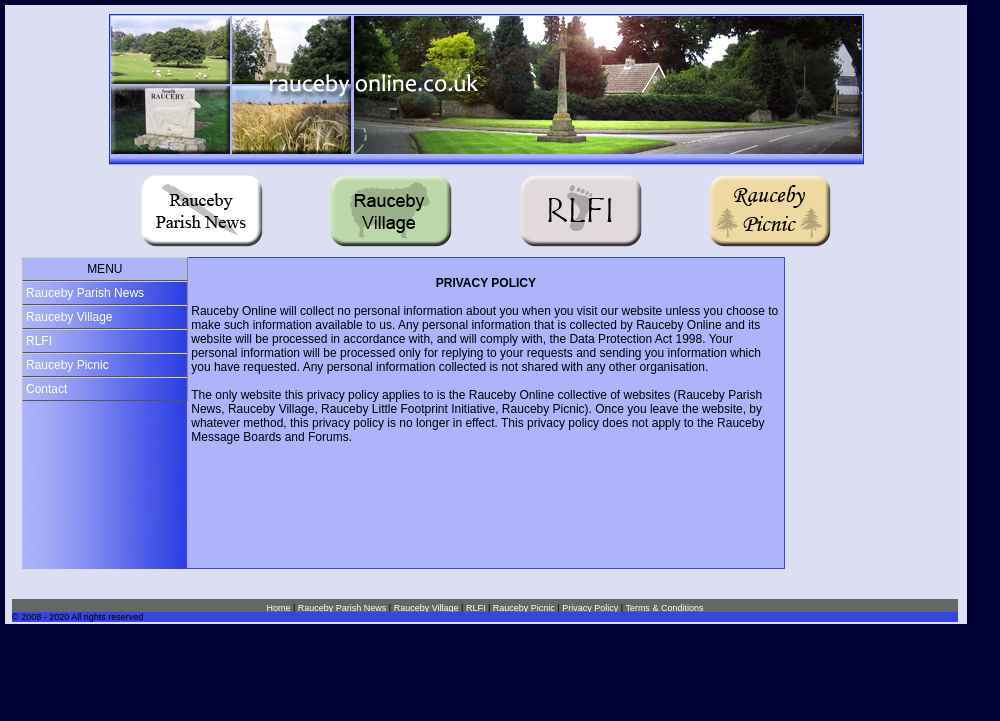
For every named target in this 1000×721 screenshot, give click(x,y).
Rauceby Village (69, 317)
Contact (46, 389)
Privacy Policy (590, 608)
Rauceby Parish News (85, 293)
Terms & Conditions (664, 608)
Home (278, 608)
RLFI (39, 341)
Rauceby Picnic (67, 365)
